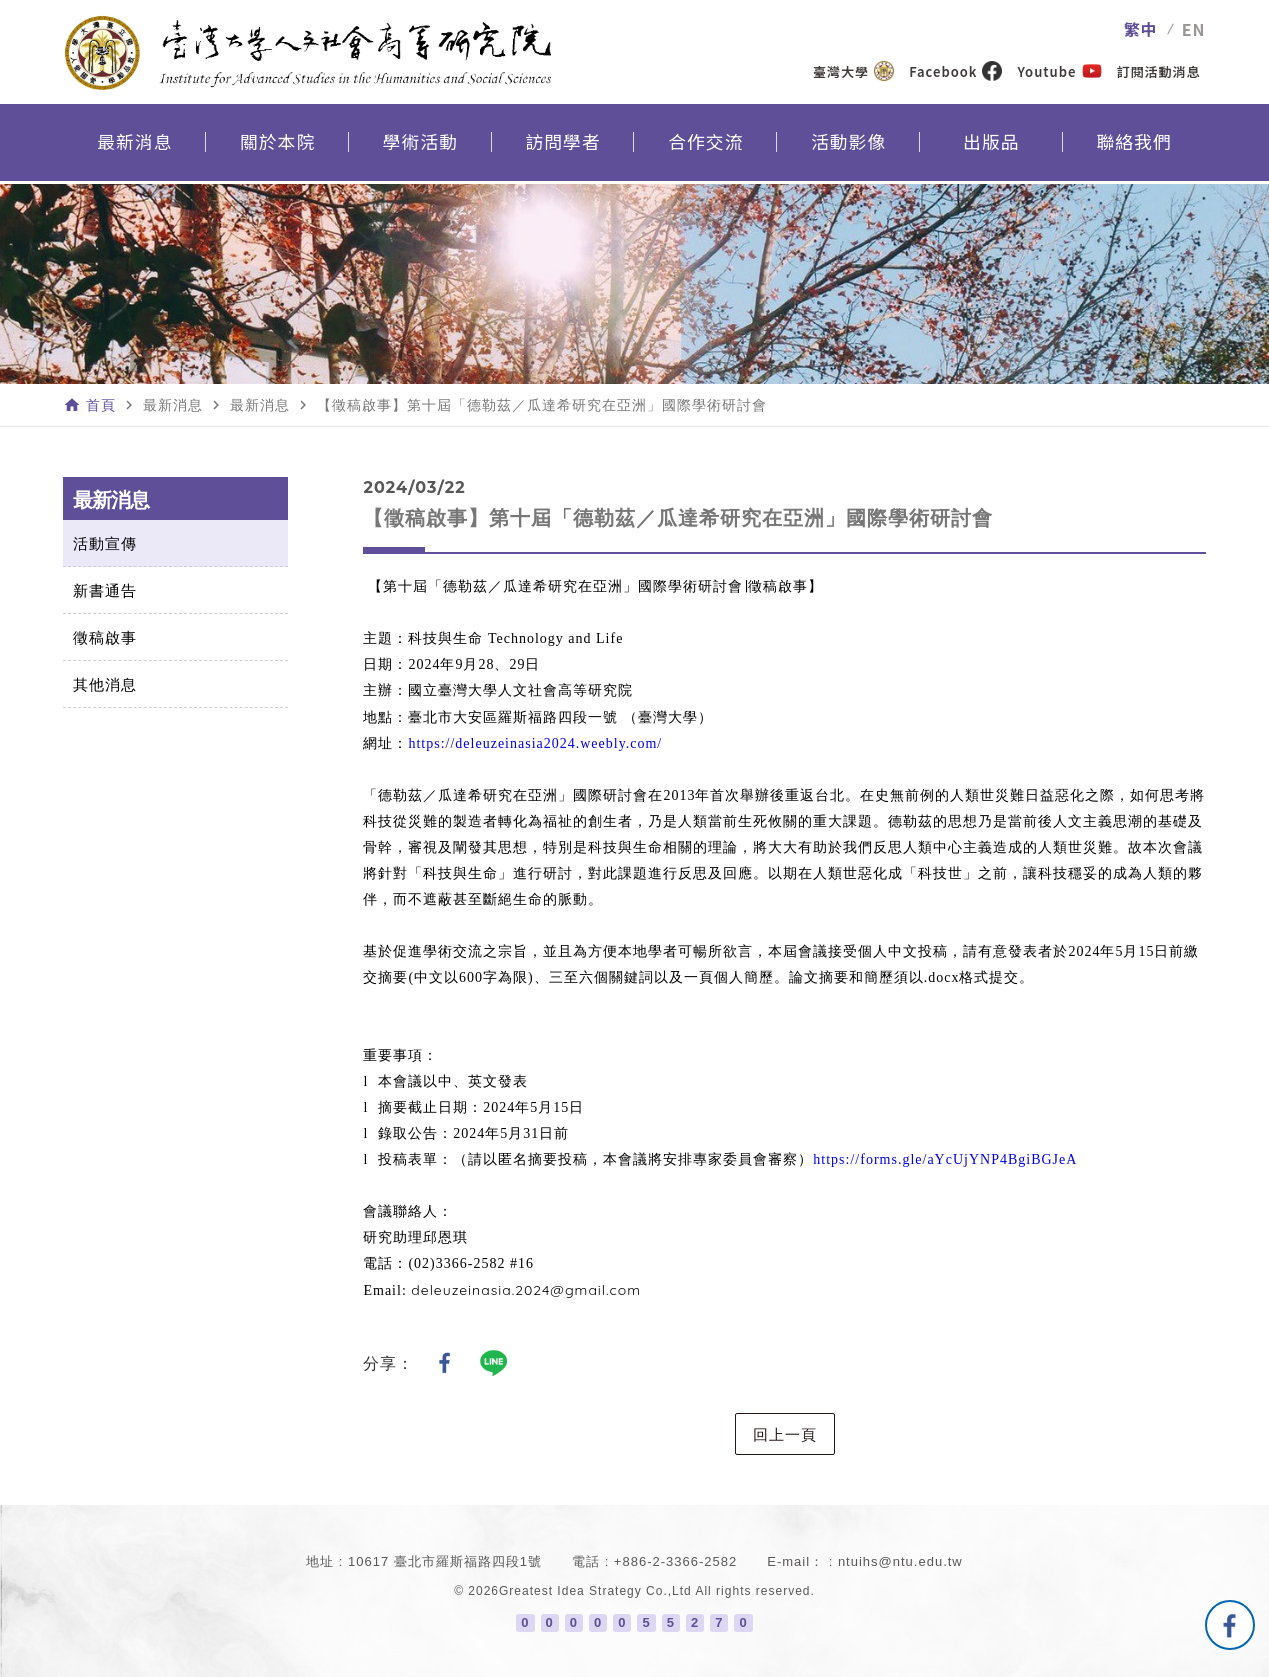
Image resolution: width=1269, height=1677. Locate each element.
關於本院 (278, 146)
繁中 (1141, 29)
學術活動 (420, 146)
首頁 (101, 405)
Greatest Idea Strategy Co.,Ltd (595, 1591)
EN (1194, 29)
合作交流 (706, 146)
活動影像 (849, 146)
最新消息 (135, 146)
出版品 (991, 146)
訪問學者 (563, 146)
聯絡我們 (1134, 146)
